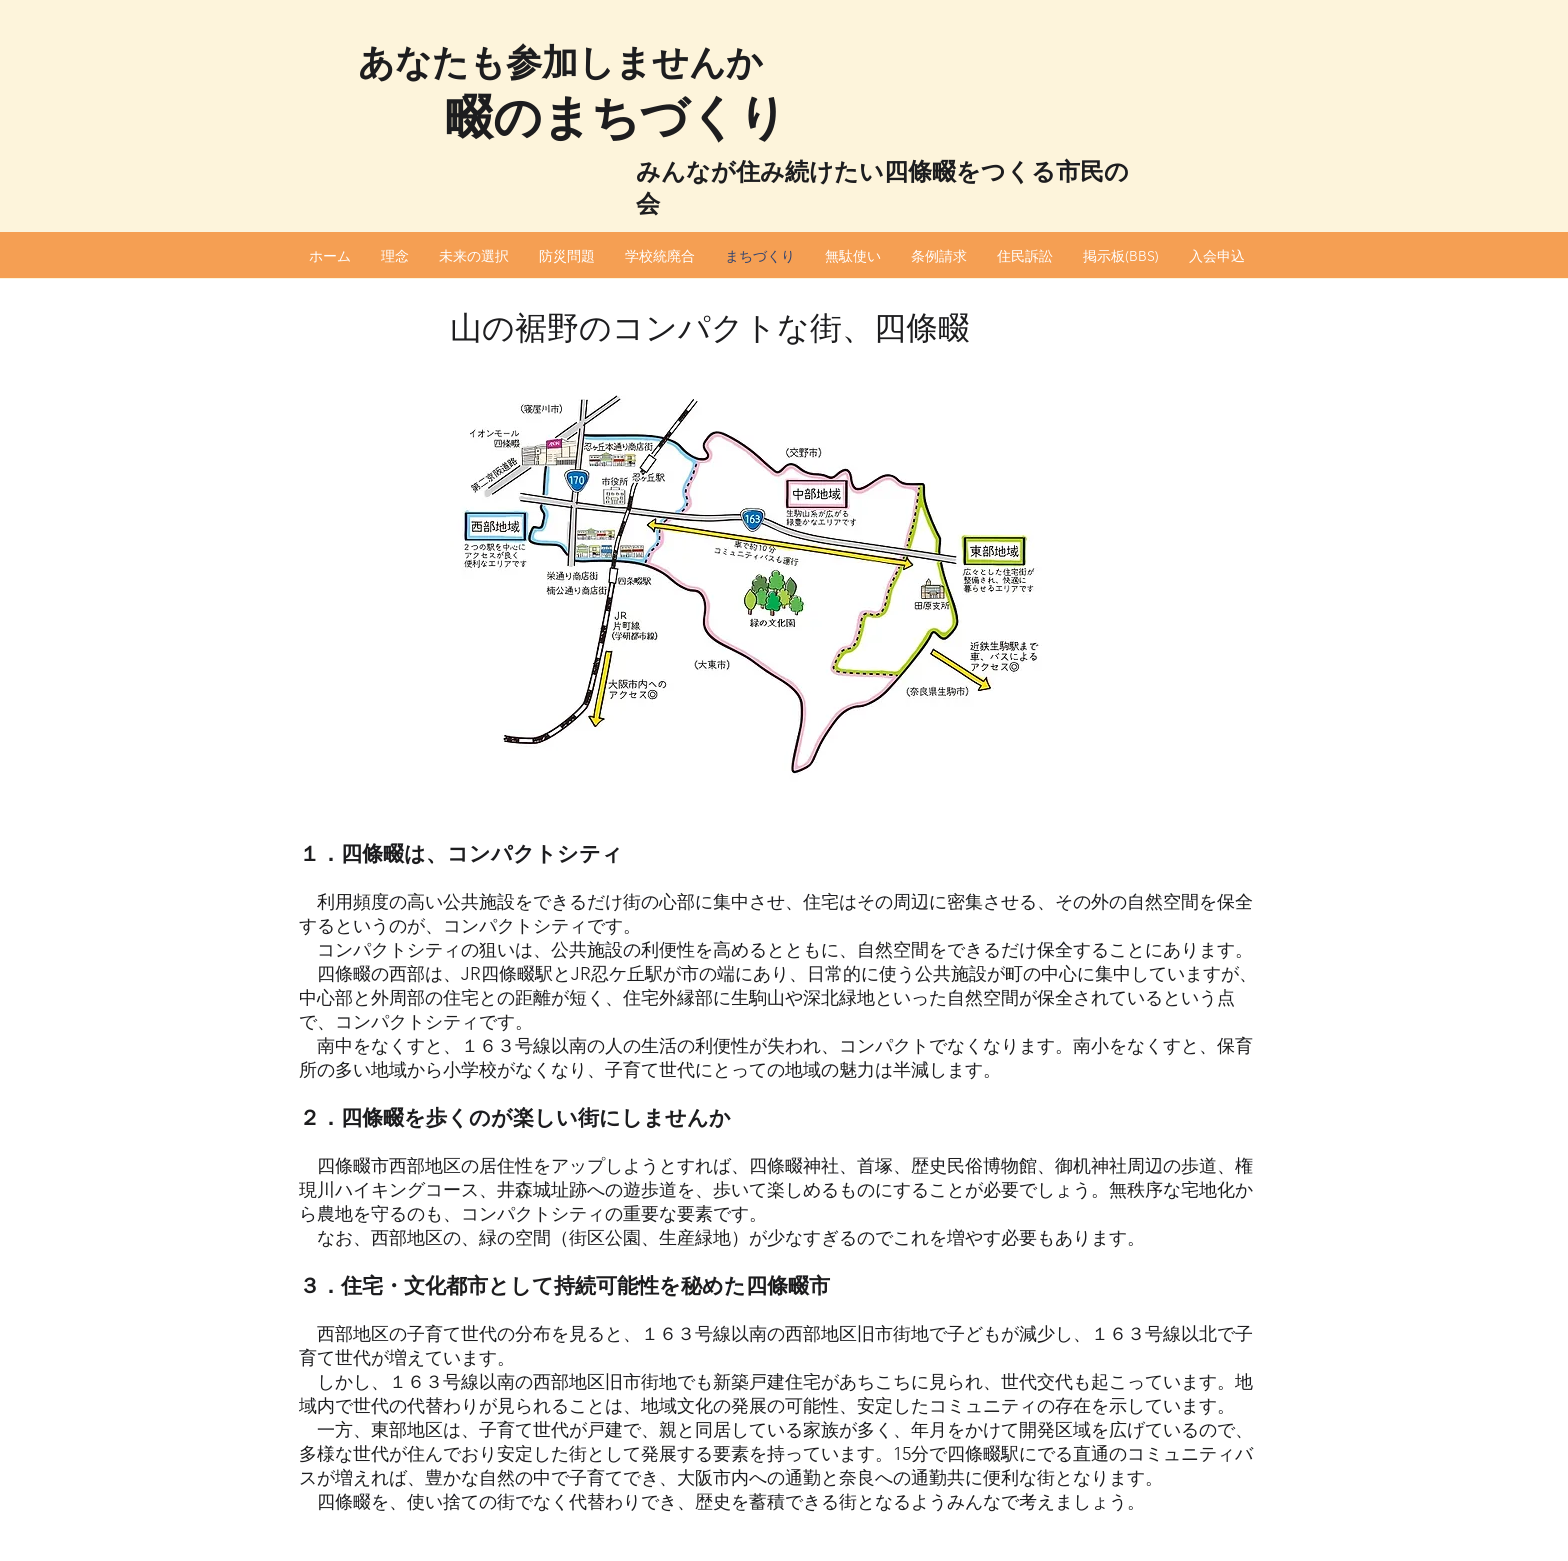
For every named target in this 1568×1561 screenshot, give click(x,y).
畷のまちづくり (616, 117)
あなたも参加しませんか (560, 62)
